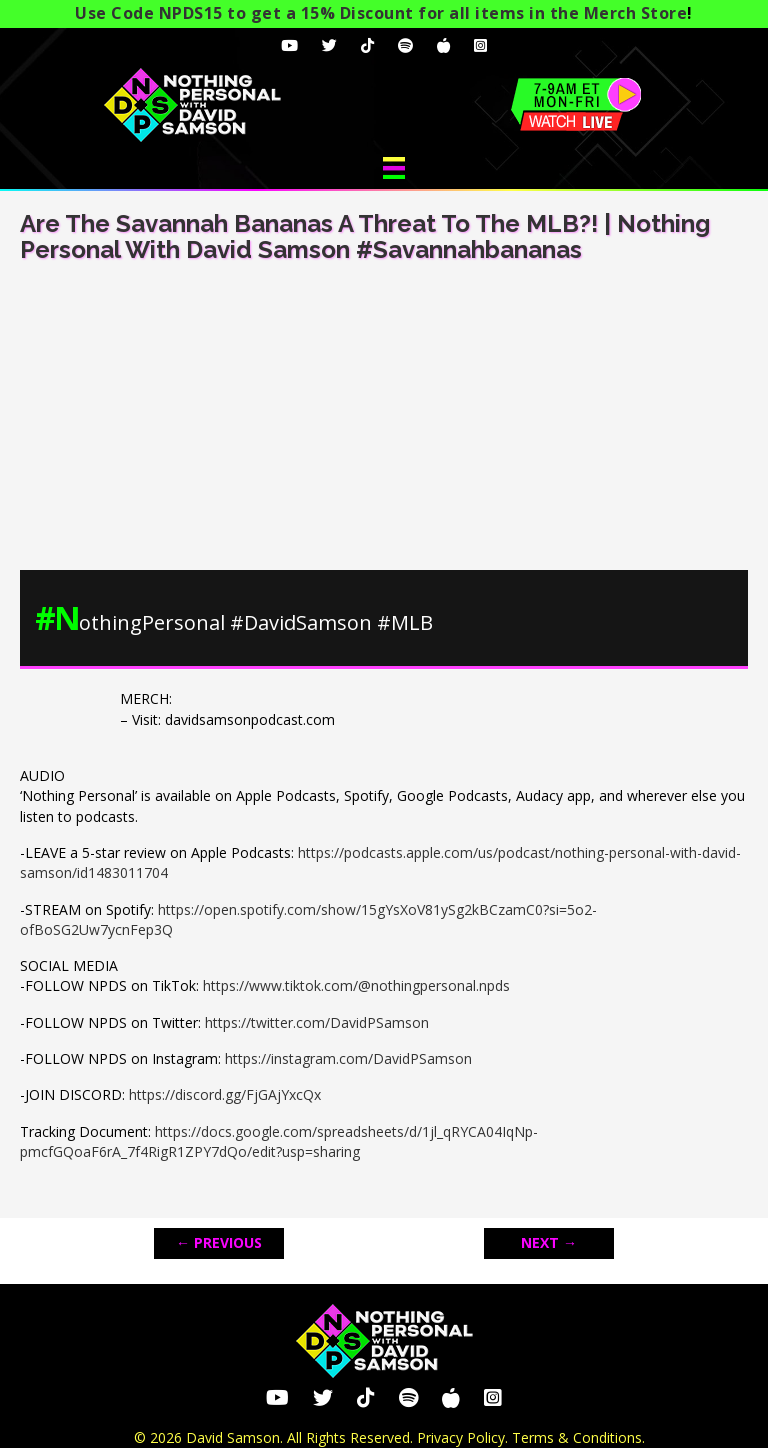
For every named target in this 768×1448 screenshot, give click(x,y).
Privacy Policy (461, 1437)
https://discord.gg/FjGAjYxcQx (225, 1094)
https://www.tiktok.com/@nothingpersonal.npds (356, 985)
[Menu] (394, 168)
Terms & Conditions (577, 1437)
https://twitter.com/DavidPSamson (317, 1022)
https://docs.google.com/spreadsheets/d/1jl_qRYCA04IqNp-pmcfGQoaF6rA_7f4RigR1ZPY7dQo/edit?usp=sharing (279, 1141)
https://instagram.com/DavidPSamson (348, 1058)
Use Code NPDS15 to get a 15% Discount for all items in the (381, 13)
